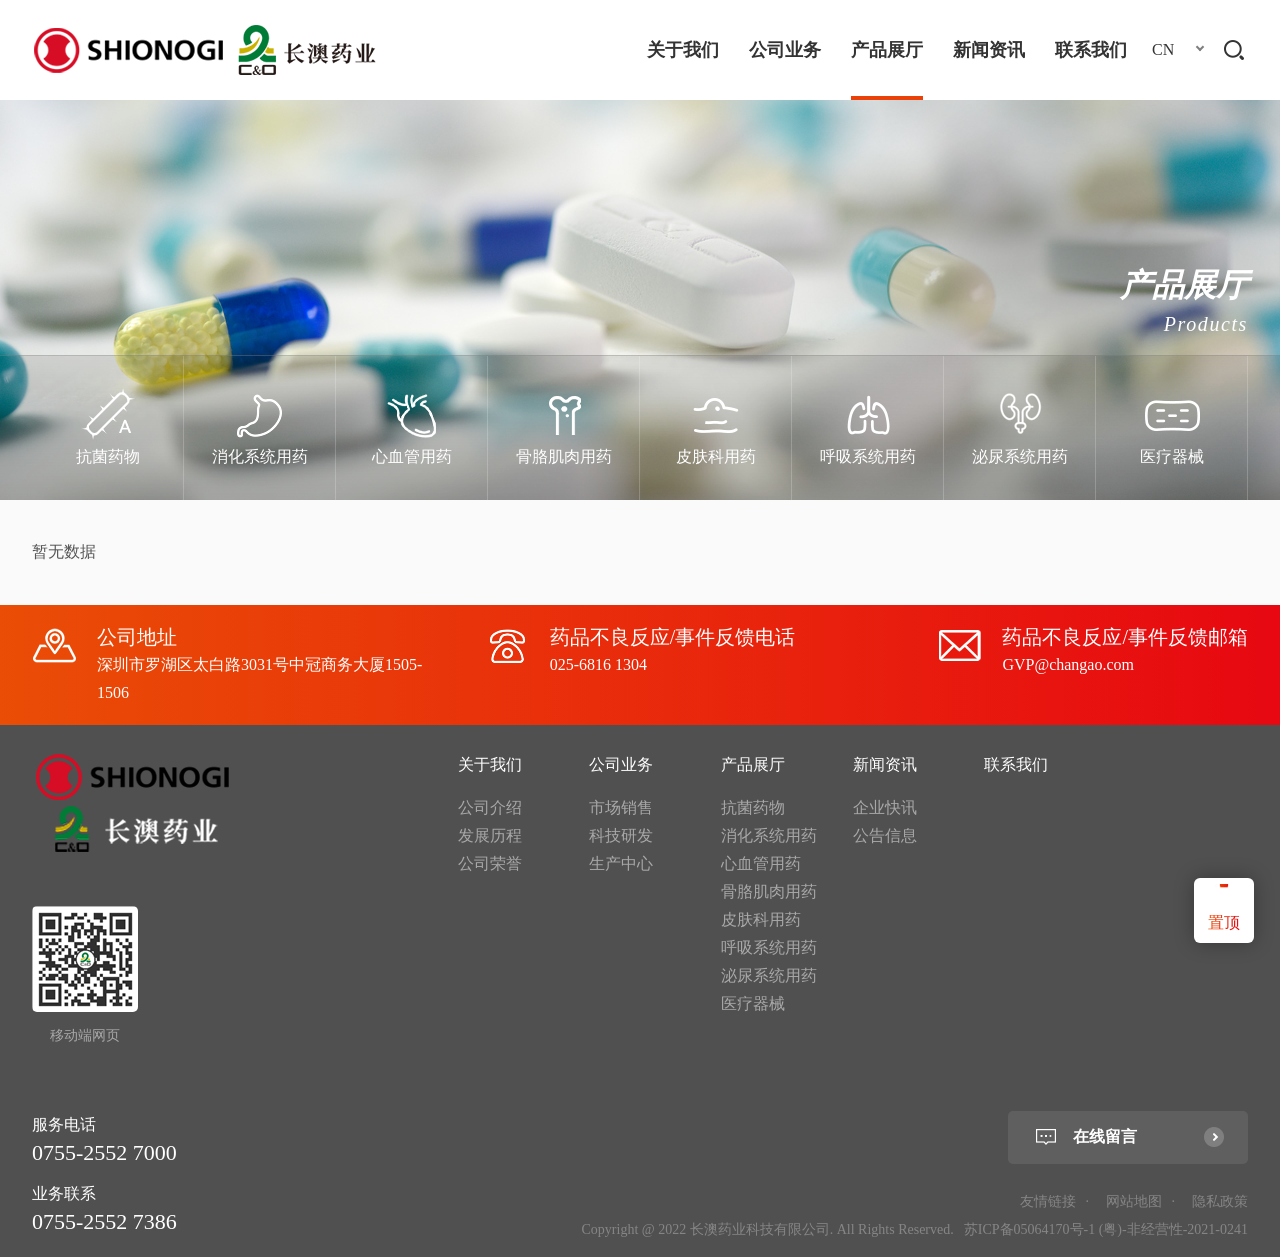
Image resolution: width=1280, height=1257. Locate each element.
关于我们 (683, 50)
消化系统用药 (769, 835)
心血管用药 (761, 863)
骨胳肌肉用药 (769, 891)
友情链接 (1048, 1201)
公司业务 (785, 50)
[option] (108, 428)
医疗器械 (753, 1003)
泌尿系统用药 (769, 975)
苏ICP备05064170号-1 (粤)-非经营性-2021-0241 (1106, 1229)
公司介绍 (490, 807)
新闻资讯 (989, 50)
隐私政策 (1220, 1201)
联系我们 (1091, 50)
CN (1163, 49)
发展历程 (490, 835)
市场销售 (621, 807)
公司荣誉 (490, 863)
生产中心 (621, 863)
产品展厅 (887, 50)
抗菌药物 (753, 807)
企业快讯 (885, 807)
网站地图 (1134, 1201)
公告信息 (885, 835)
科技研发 (621, 835)
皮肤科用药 (761, 919)
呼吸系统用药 (769, 947)
